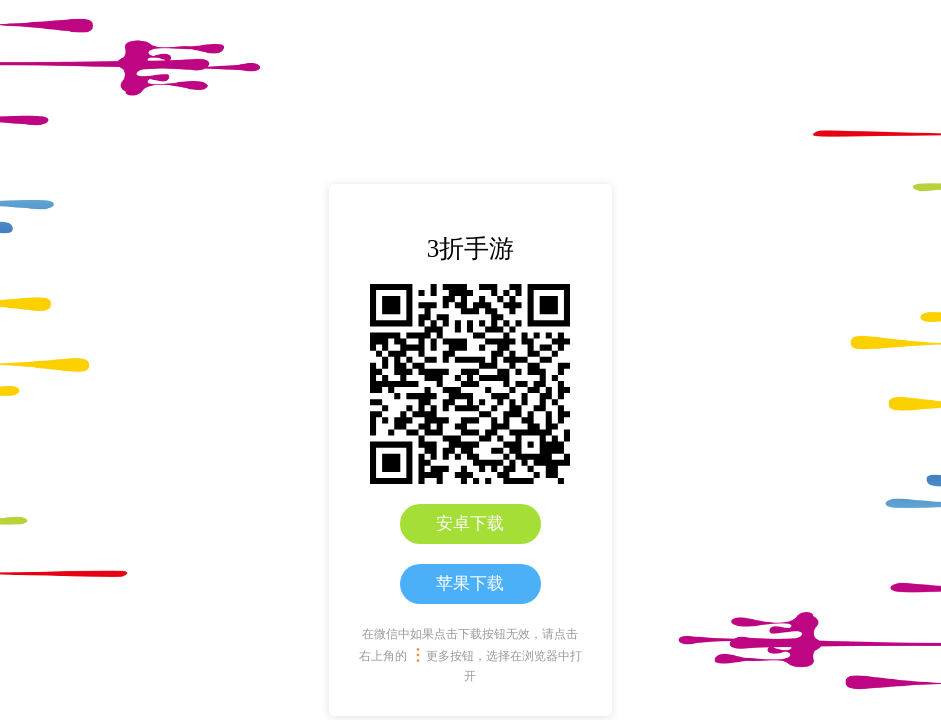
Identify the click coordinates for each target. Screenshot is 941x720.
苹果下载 (470, 583)
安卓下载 (470, 523)
